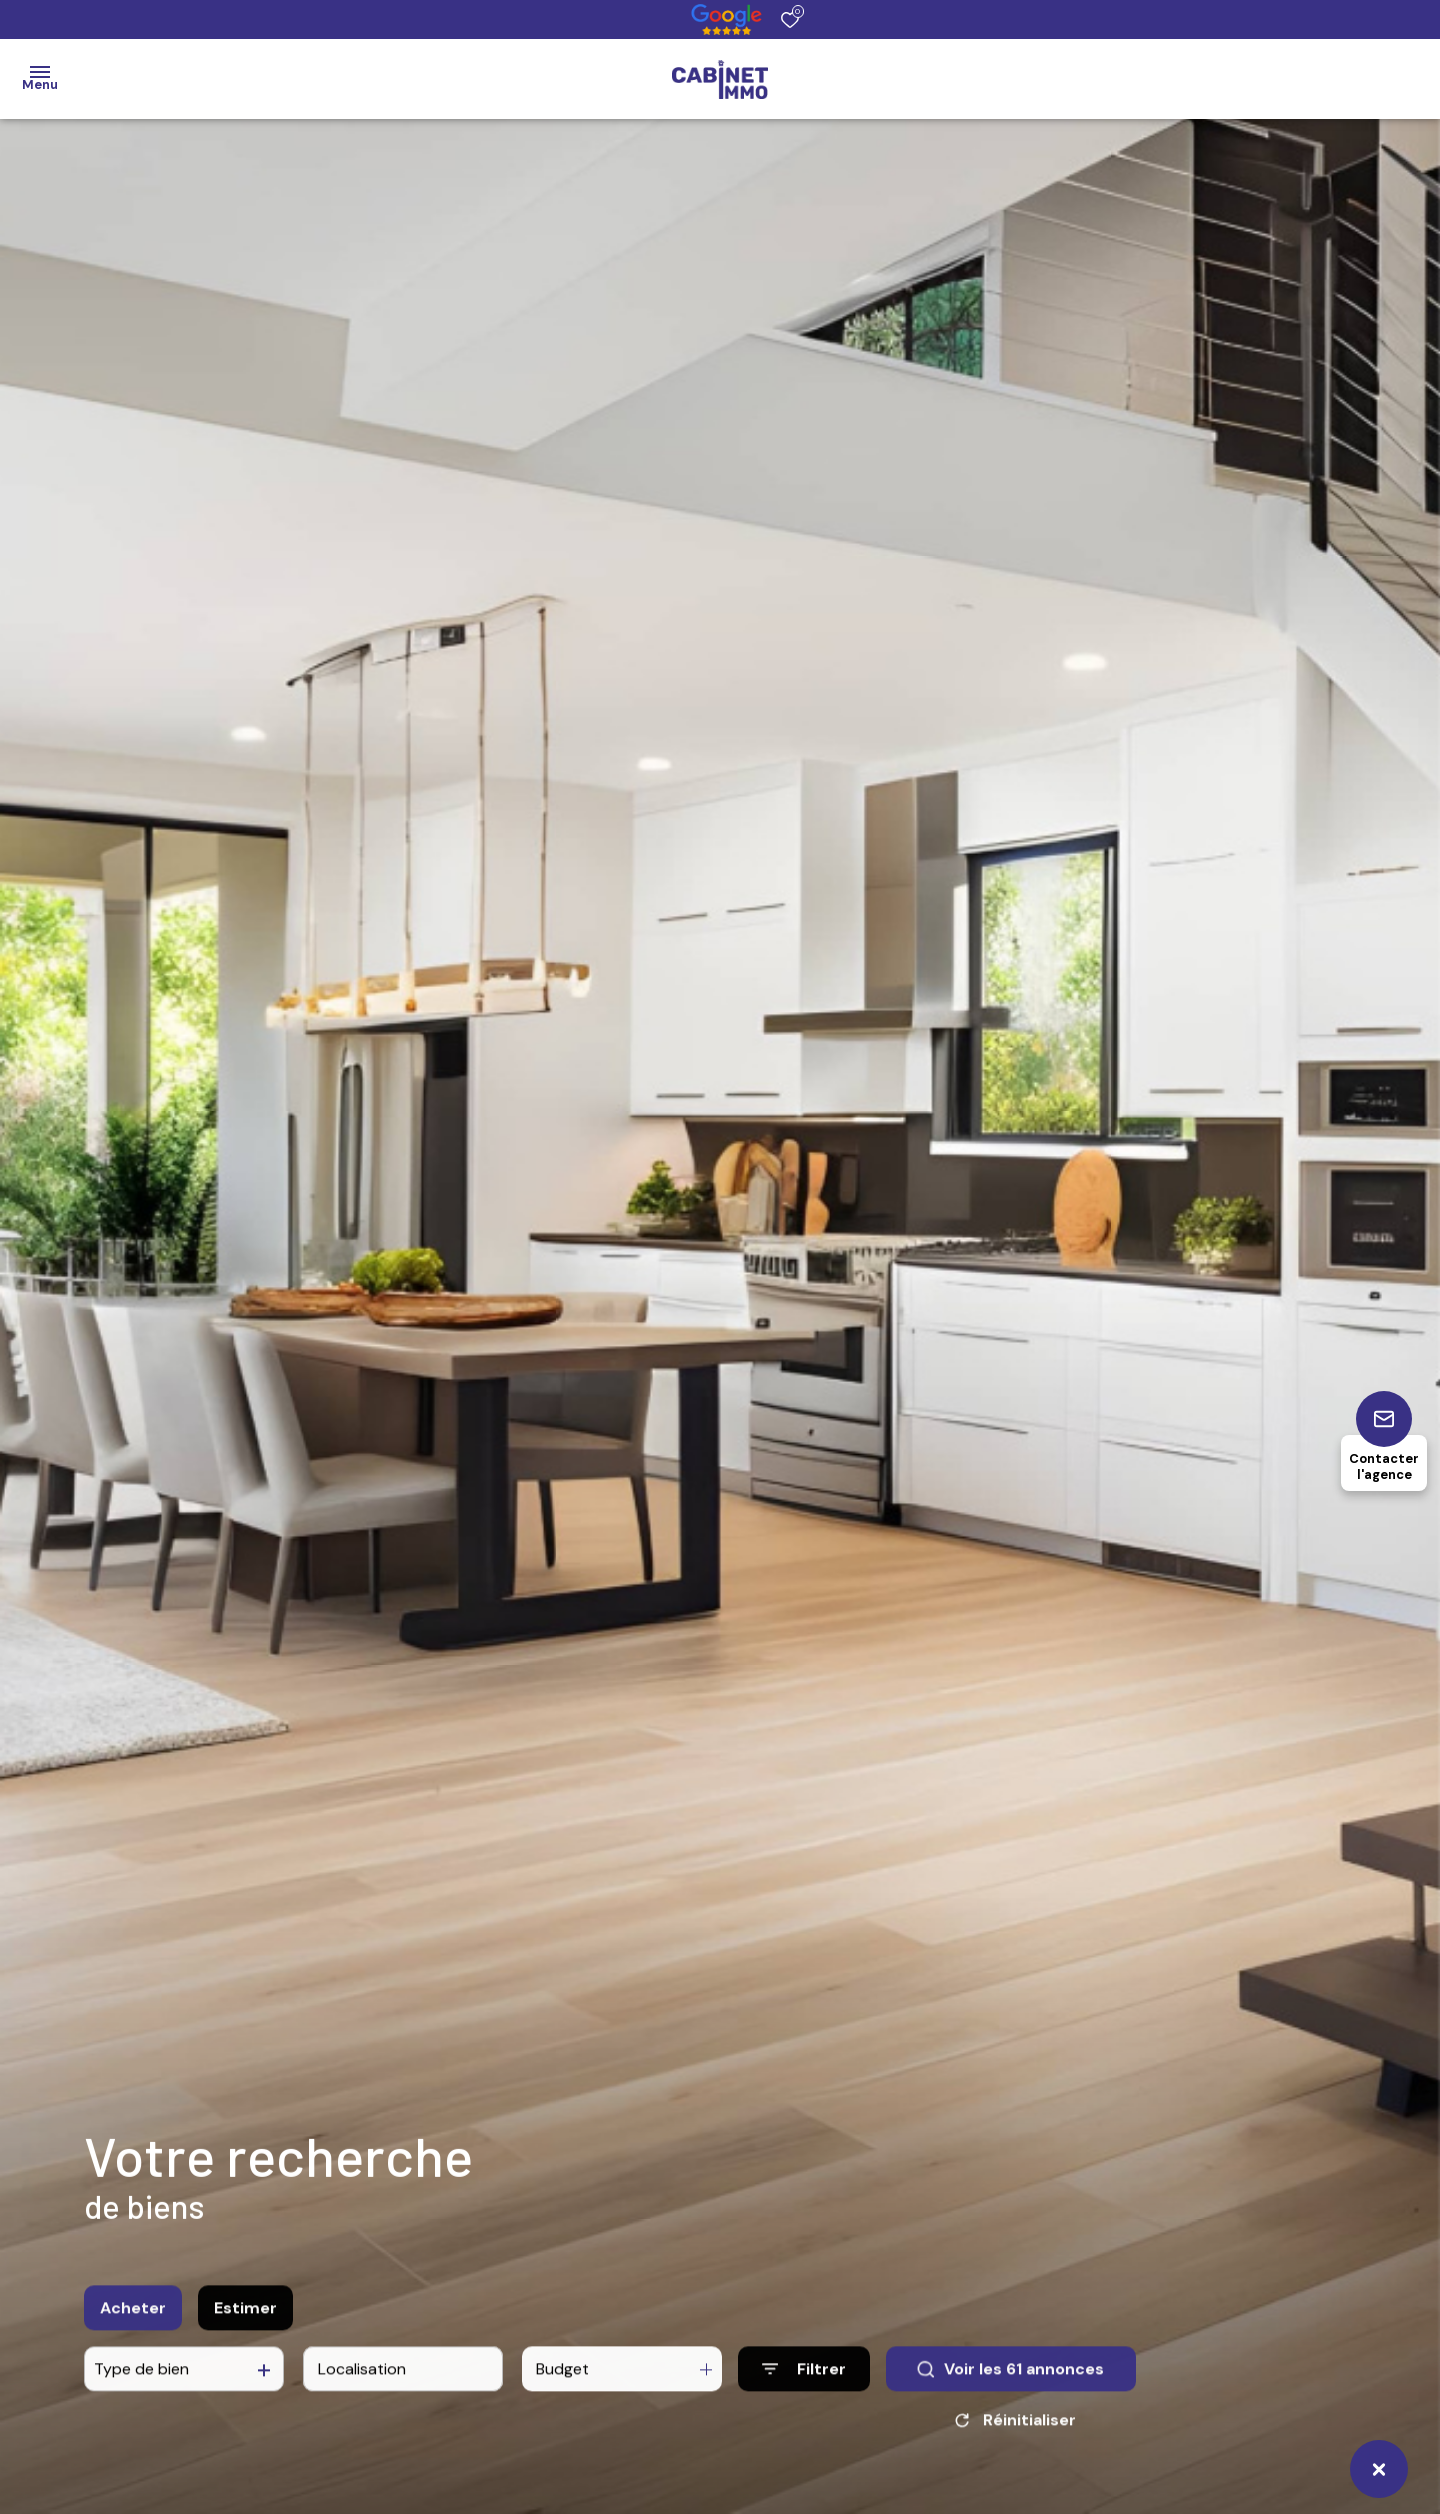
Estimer (245, 2320)
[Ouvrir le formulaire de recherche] (804, 2381)
